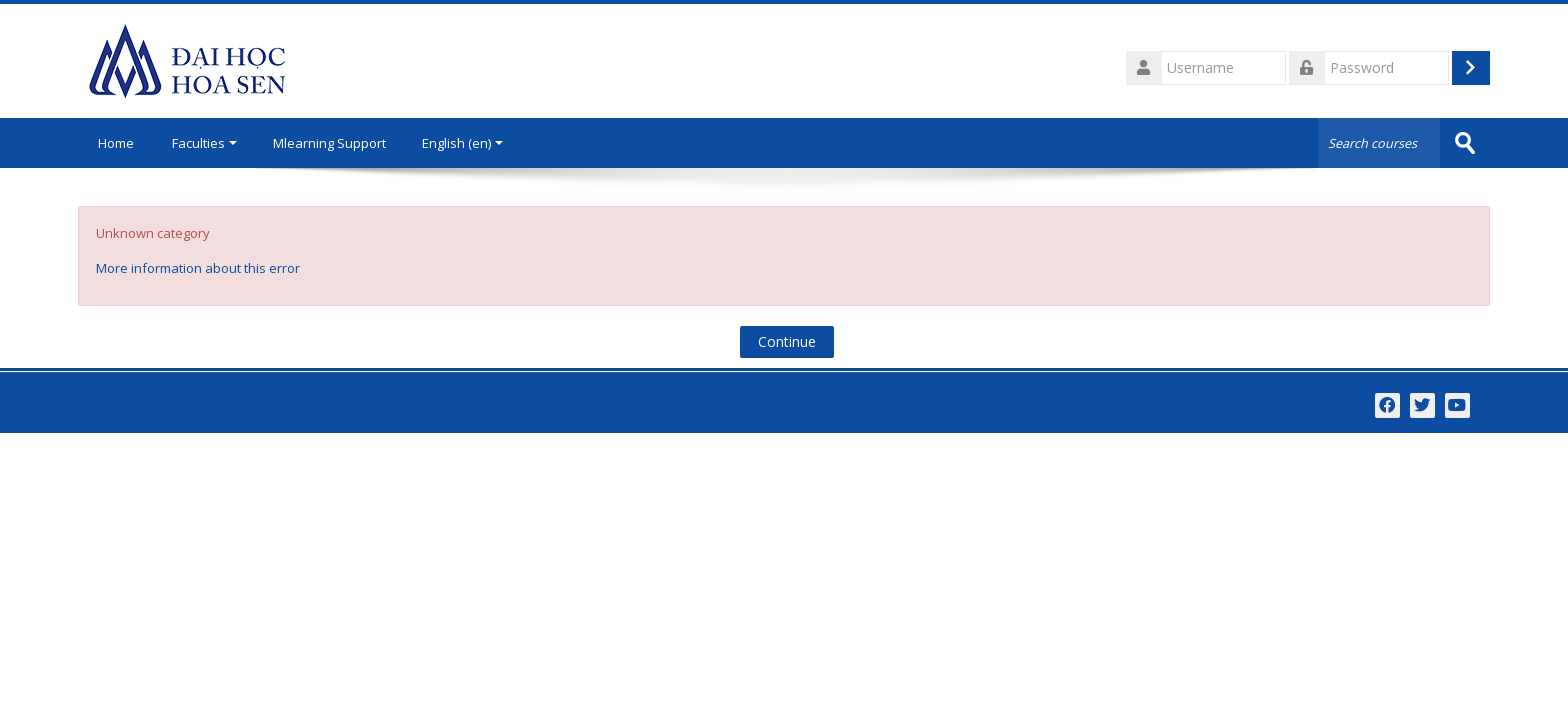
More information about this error (198, 268)
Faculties (204, 143)
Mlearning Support (329, 143)
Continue (787, 341)
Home (116, 143)
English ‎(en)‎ (462, 143)
